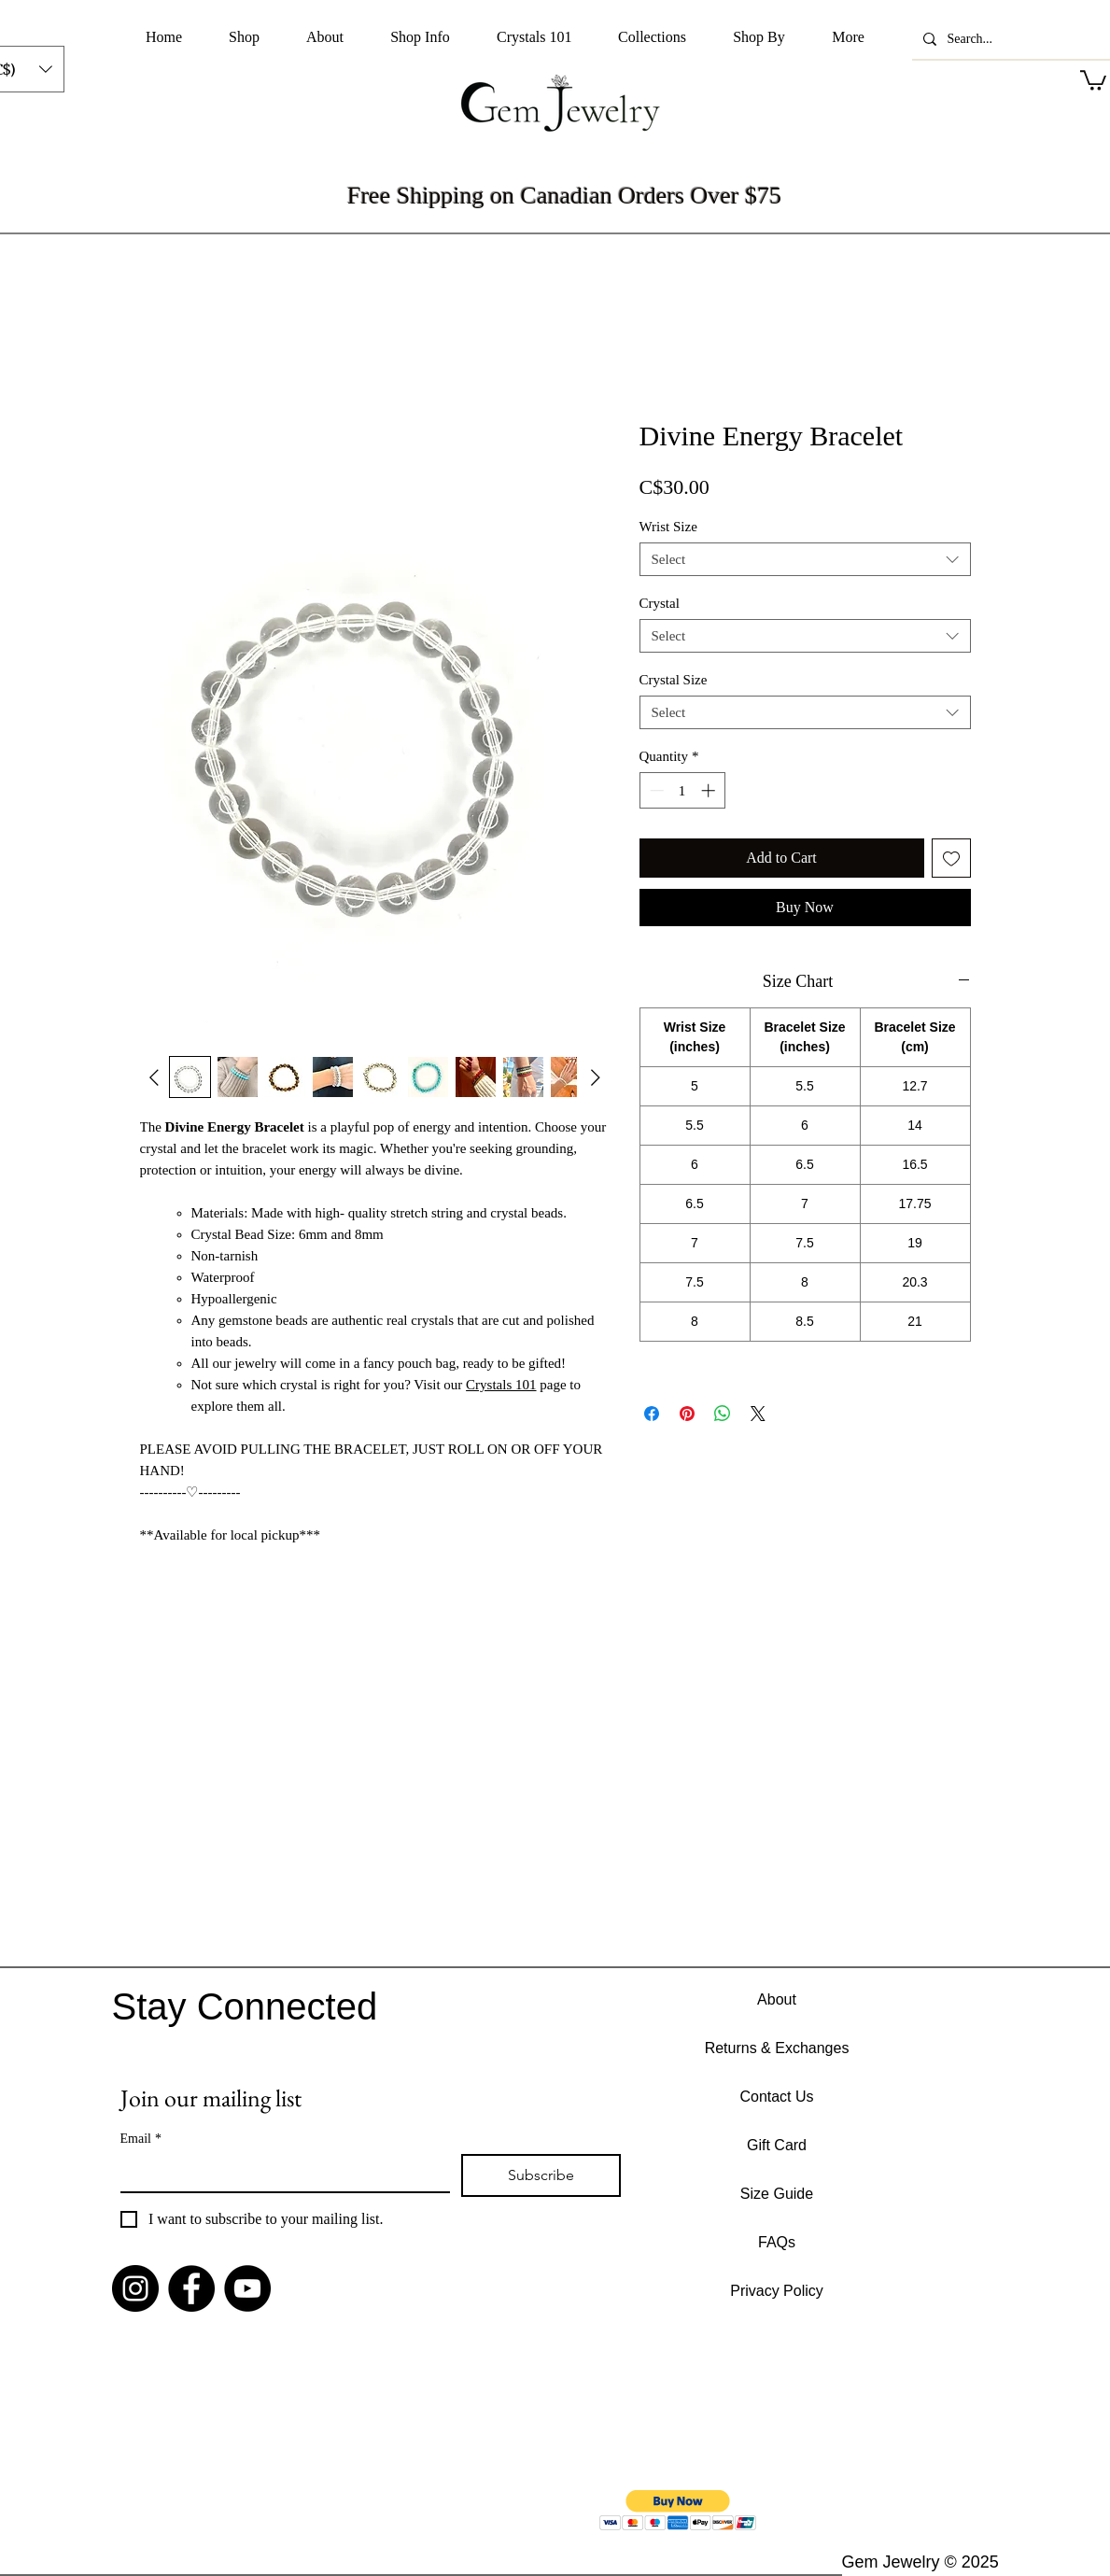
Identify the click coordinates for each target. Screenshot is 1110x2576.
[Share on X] (758, 1413)
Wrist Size (668, 526)
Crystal (659, 603)
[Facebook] (191, 2288)
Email (141, 2139)
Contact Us (776, 2096)
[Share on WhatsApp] (722, 1413)
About (776, 1999)
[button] (244, 37)
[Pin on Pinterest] (687, 1413)
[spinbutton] (682, 790)
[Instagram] (135, 2288)
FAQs (776, 2242)
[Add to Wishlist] (951, 858)
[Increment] (710, 790)
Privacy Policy (776, 2291)
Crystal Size (673, 679)
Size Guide (776, 2194)
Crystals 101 (501, 1384)
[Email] (279, 2172)
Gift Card (777, 2145)
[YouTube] (247, 2288)
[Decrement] (654, 790)
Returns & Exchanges (777, 2048)
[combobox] (805, 559)
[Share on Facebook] (651, 1413)
